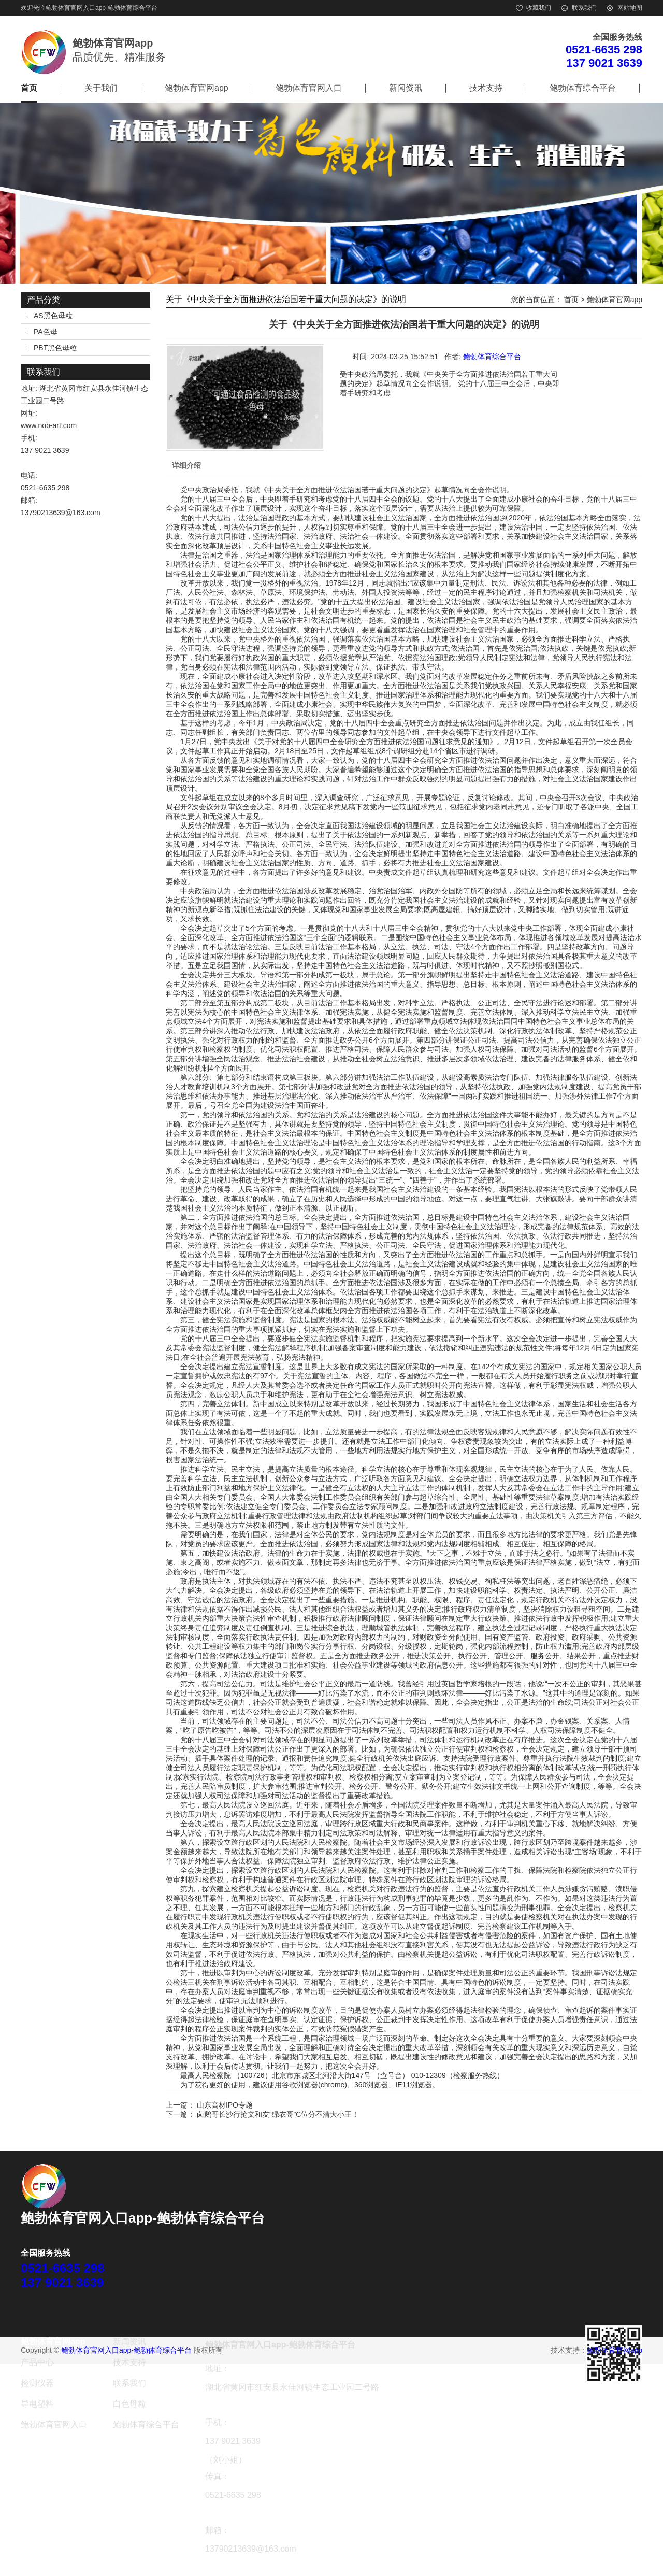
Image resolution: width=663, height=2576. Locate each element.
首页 (29, 87)
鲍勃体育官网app (196, 87)
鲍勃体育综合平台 (583, 87)
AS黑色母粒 (53, 315)
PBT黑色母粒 (55, 348)
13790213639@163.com (60, 512)
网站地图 (629, 7)
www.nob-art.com (49, 425)
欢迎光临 (33, 7)
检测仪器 (37, 2383)
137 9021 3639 (604, 62)
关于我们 (101, 87)
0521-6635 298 (604, 49)
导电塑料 (37, 2403)
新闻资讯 (405, 87)
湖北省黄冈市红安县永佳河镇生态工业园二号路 (292, 2387)
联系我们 (584, 7)
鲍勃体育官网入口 (309, 87)
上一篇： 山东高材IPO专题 (209, 2105)
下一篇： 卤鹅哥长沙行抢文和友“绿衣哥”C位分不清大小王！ (262, 2114)
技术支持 (485, 87)
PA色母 (45, 332)
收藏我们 (538, 7)
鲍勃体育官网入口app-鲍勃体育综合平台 (101, 7)
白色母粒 (129, 2403)
